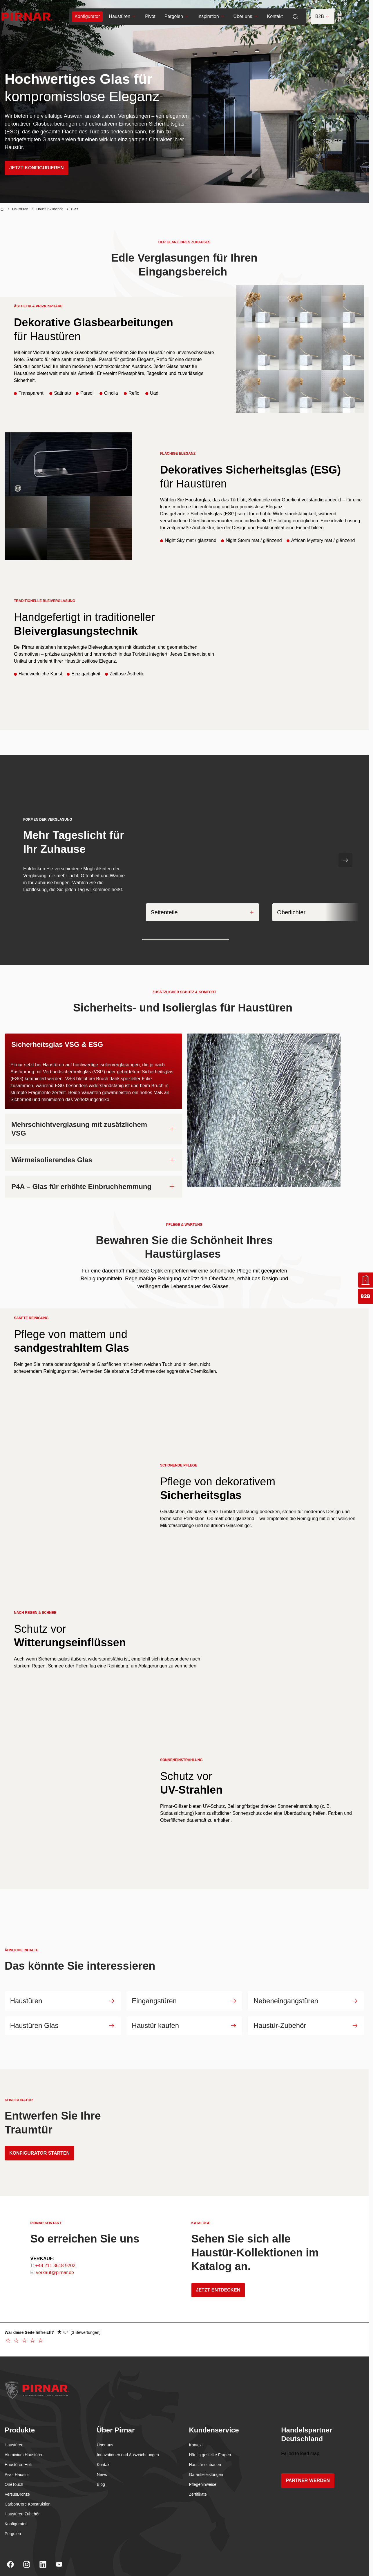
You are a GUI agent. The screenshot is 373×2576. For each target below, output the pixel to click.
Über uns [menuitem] (245, 17)
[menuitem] (86, 17)
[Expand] (251, 911)
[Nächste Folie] (345, 860)
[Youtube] (59, 2555)
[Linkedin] (43, 2555)
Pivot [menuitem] (149, 17)
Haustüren (20, 209)
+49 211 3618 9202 (55, 2256)
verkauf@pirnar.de (55, 2263)
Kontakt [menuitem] (274, 17)
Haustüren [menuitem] (121, 17)
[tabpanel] (184, 1110)
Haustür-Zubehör (49, 209)
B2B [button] (322, 17)
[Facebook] (10, 2555)
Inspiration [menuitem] (210, 17)
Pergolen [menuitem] (176, 17)
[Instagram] (26, 2555)
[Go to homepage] (26, 17)
